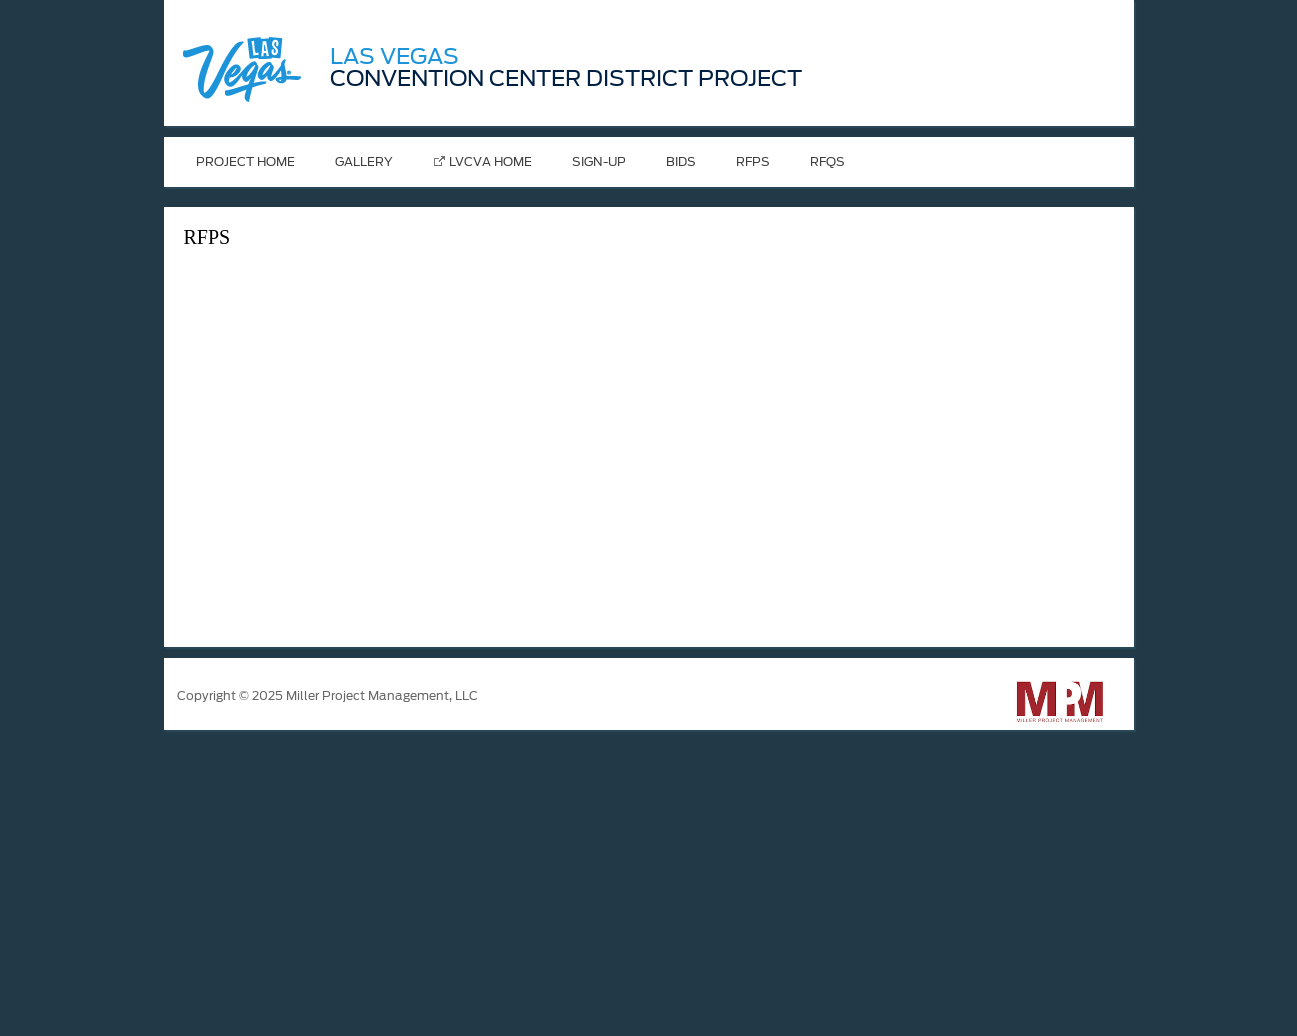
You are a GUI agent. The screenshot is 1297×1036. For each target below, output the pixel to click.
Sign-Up (599, 161)
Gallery (364, 161)
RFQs (827, 161)
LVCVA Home (490, 161)
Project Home (245, 161)
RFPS (753, 161)
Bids (681, 161)
